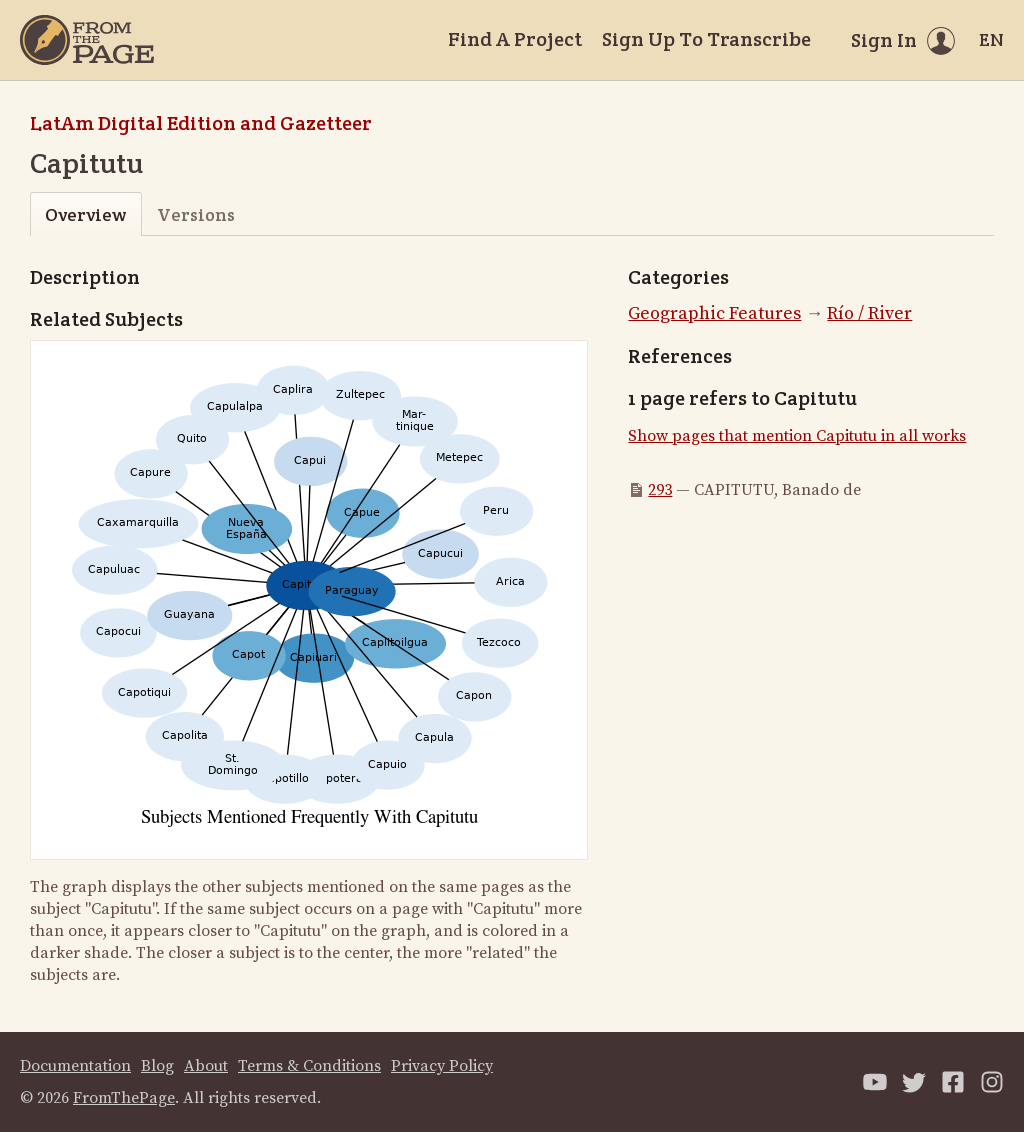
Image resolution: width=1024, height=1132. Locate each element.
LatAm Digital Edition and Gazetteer (201, 123)
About (206, 1066)
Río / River (869, 313)
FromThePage (124, 1098)
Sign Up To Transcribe (706, 39)
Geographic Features (714, 313)
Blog (157, 1066)
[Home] (87, 40)
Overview (85, 214)
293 (660, 490)
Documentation (75, 1066)
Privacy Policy (442, 1066)
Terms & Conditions (309, 1066)
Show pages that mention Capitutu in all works (797, 436)
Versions (196, 214)
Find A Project (515, 39)
